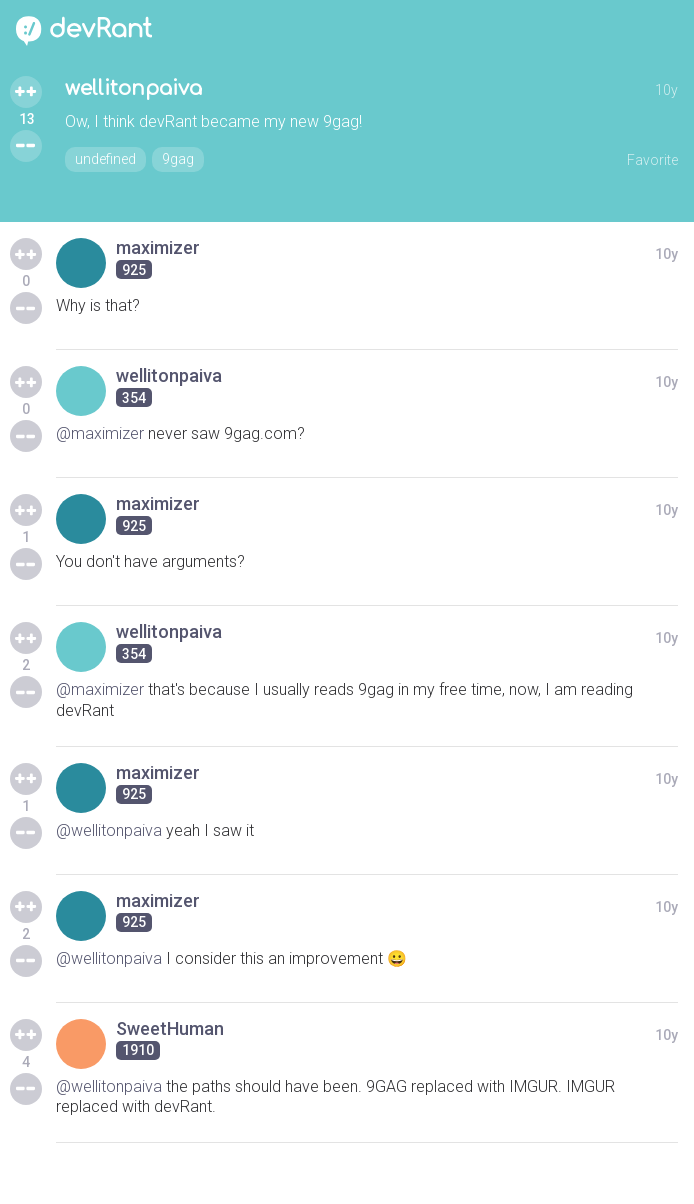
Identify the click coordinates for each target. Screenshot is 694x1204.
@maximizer (100, 433)
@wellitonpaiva (109, 830)
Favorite (652, 160)
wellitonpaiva (133, 88)
